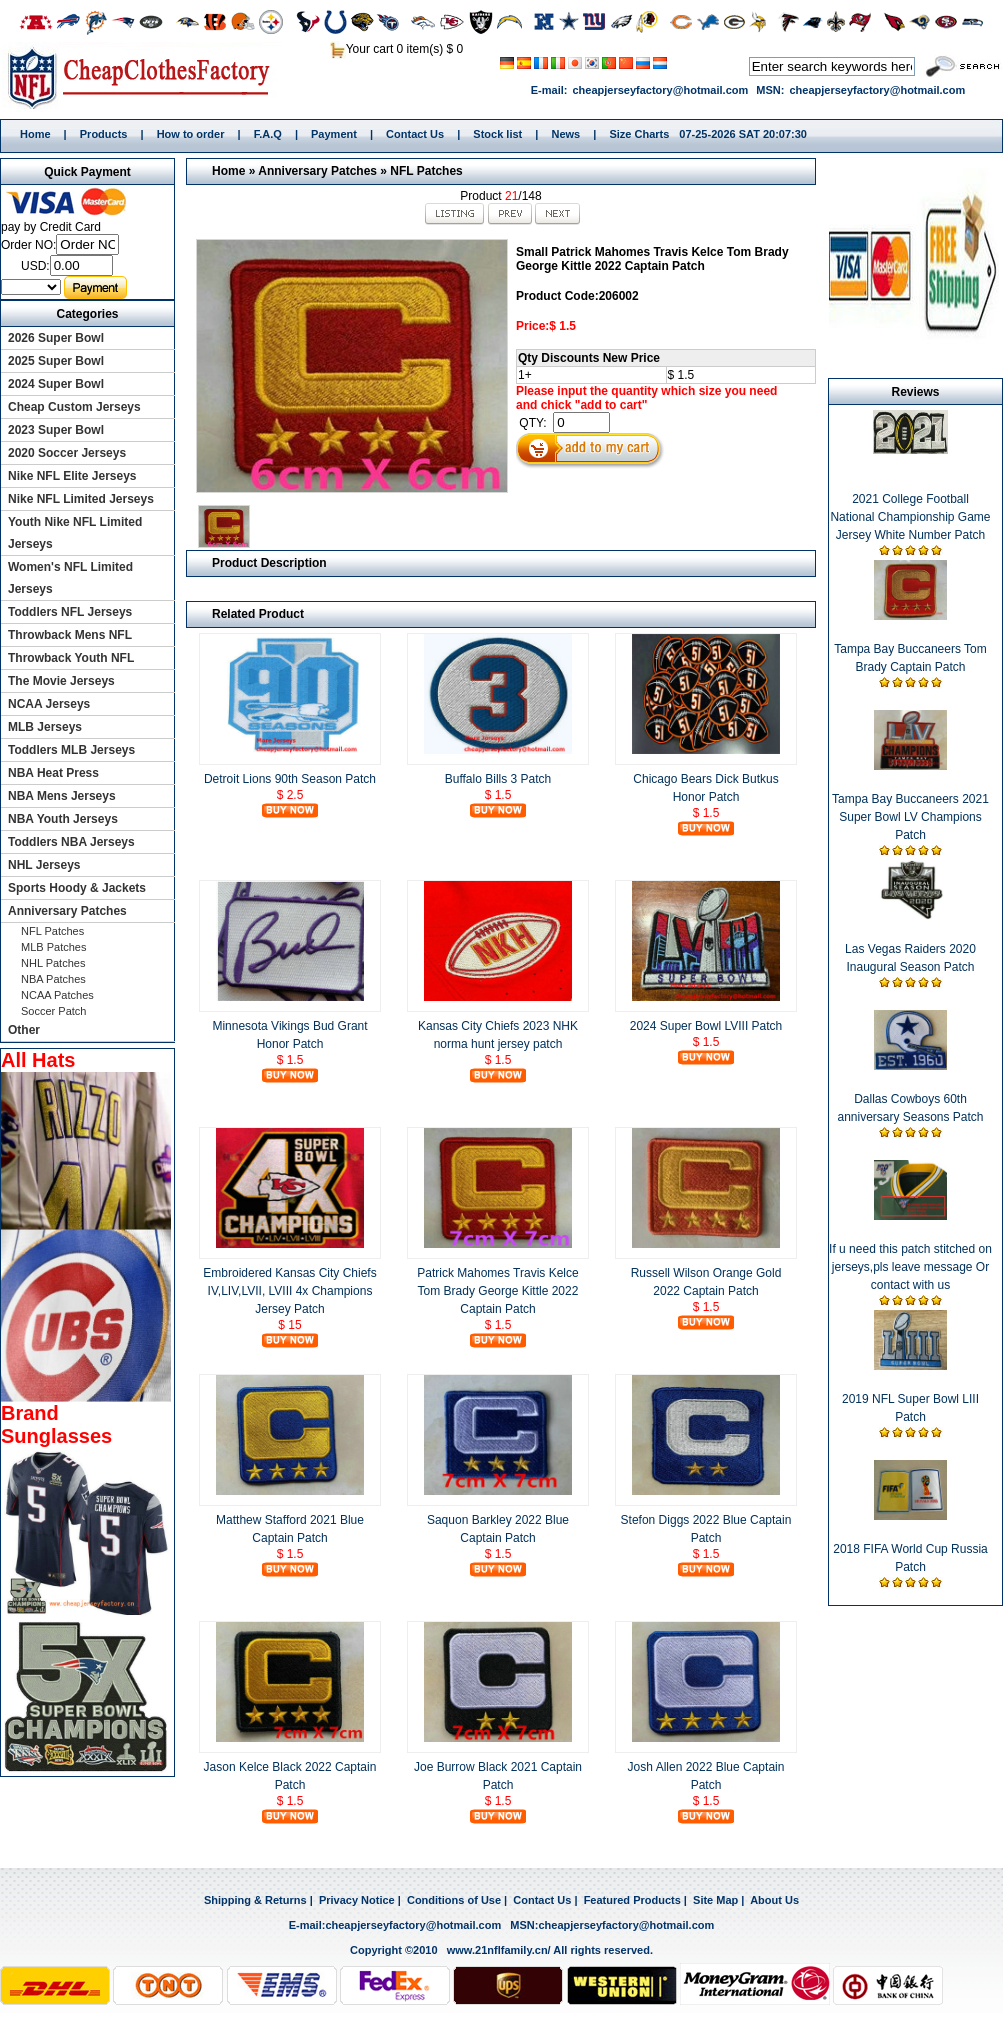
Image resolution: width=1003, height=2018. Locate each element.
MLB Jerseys (45, 727)
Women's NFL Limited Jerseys (70, 578)
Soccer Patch (53, 1011)
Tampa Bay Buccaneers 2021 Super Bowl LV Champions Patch (910, 817)
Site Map (715, 1900)
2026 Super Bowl (56, 338)
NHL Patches (53, 963)
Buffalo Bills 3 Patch (498, 779)
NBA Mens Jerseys (62, 796)
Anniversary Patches (317, 171)
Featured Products (632, 1900)
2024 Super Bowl (56, 384)
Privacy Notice (357, 1900)
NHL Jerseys (44, 865)
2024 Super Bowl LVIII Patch (706, 1026)
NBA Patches (53, 979)
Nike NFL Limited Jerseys (81, 499)
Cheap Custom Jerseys (74, 407)
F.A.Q (268, 134)
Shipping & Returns (255, 1900)
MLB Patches (53, 947)
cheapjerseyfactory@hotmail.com (660, 90)
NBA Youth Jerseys (63, 819)
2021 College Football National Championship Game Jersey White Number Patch (910, 517)
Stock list (497, 134)
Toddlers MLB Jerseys (71, 750)
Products (104, 134)
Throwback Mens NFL (70, 635)
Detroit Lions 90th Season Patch (290, 779)
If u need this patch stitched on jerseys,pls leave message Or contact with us (910, 1267)
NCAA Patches (57, 995)
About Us (774, 1900)
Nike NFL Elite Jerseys (72, 476)
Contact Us (415, 134)
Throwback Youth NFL (71, 658)
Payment (334, 134)
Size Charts (639, 134)
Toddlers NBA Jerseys (71, 842)
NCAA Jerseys (49, 704)
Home (145, 77)
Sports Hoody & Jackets (77, 888)
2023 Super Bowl (56, 430)
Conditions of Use (454, 1900)
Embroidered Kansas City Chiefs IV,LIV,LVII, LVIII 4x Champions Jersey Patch (289, 1291)
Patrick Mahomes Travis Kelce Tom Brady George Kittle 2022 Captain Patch (497, 1291)
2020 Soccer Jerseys (67, 453)
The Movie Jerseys (61, 681)
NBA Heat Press (53, 773)
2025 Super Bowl (56, 361)
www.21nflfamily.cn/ (499, 1950)
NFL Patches (426, 171)
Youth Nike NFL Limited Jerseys (75, 533)
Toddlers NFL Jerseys (70, 612)
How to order (191, 134)
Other (24, 1030)
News (565, 134)
